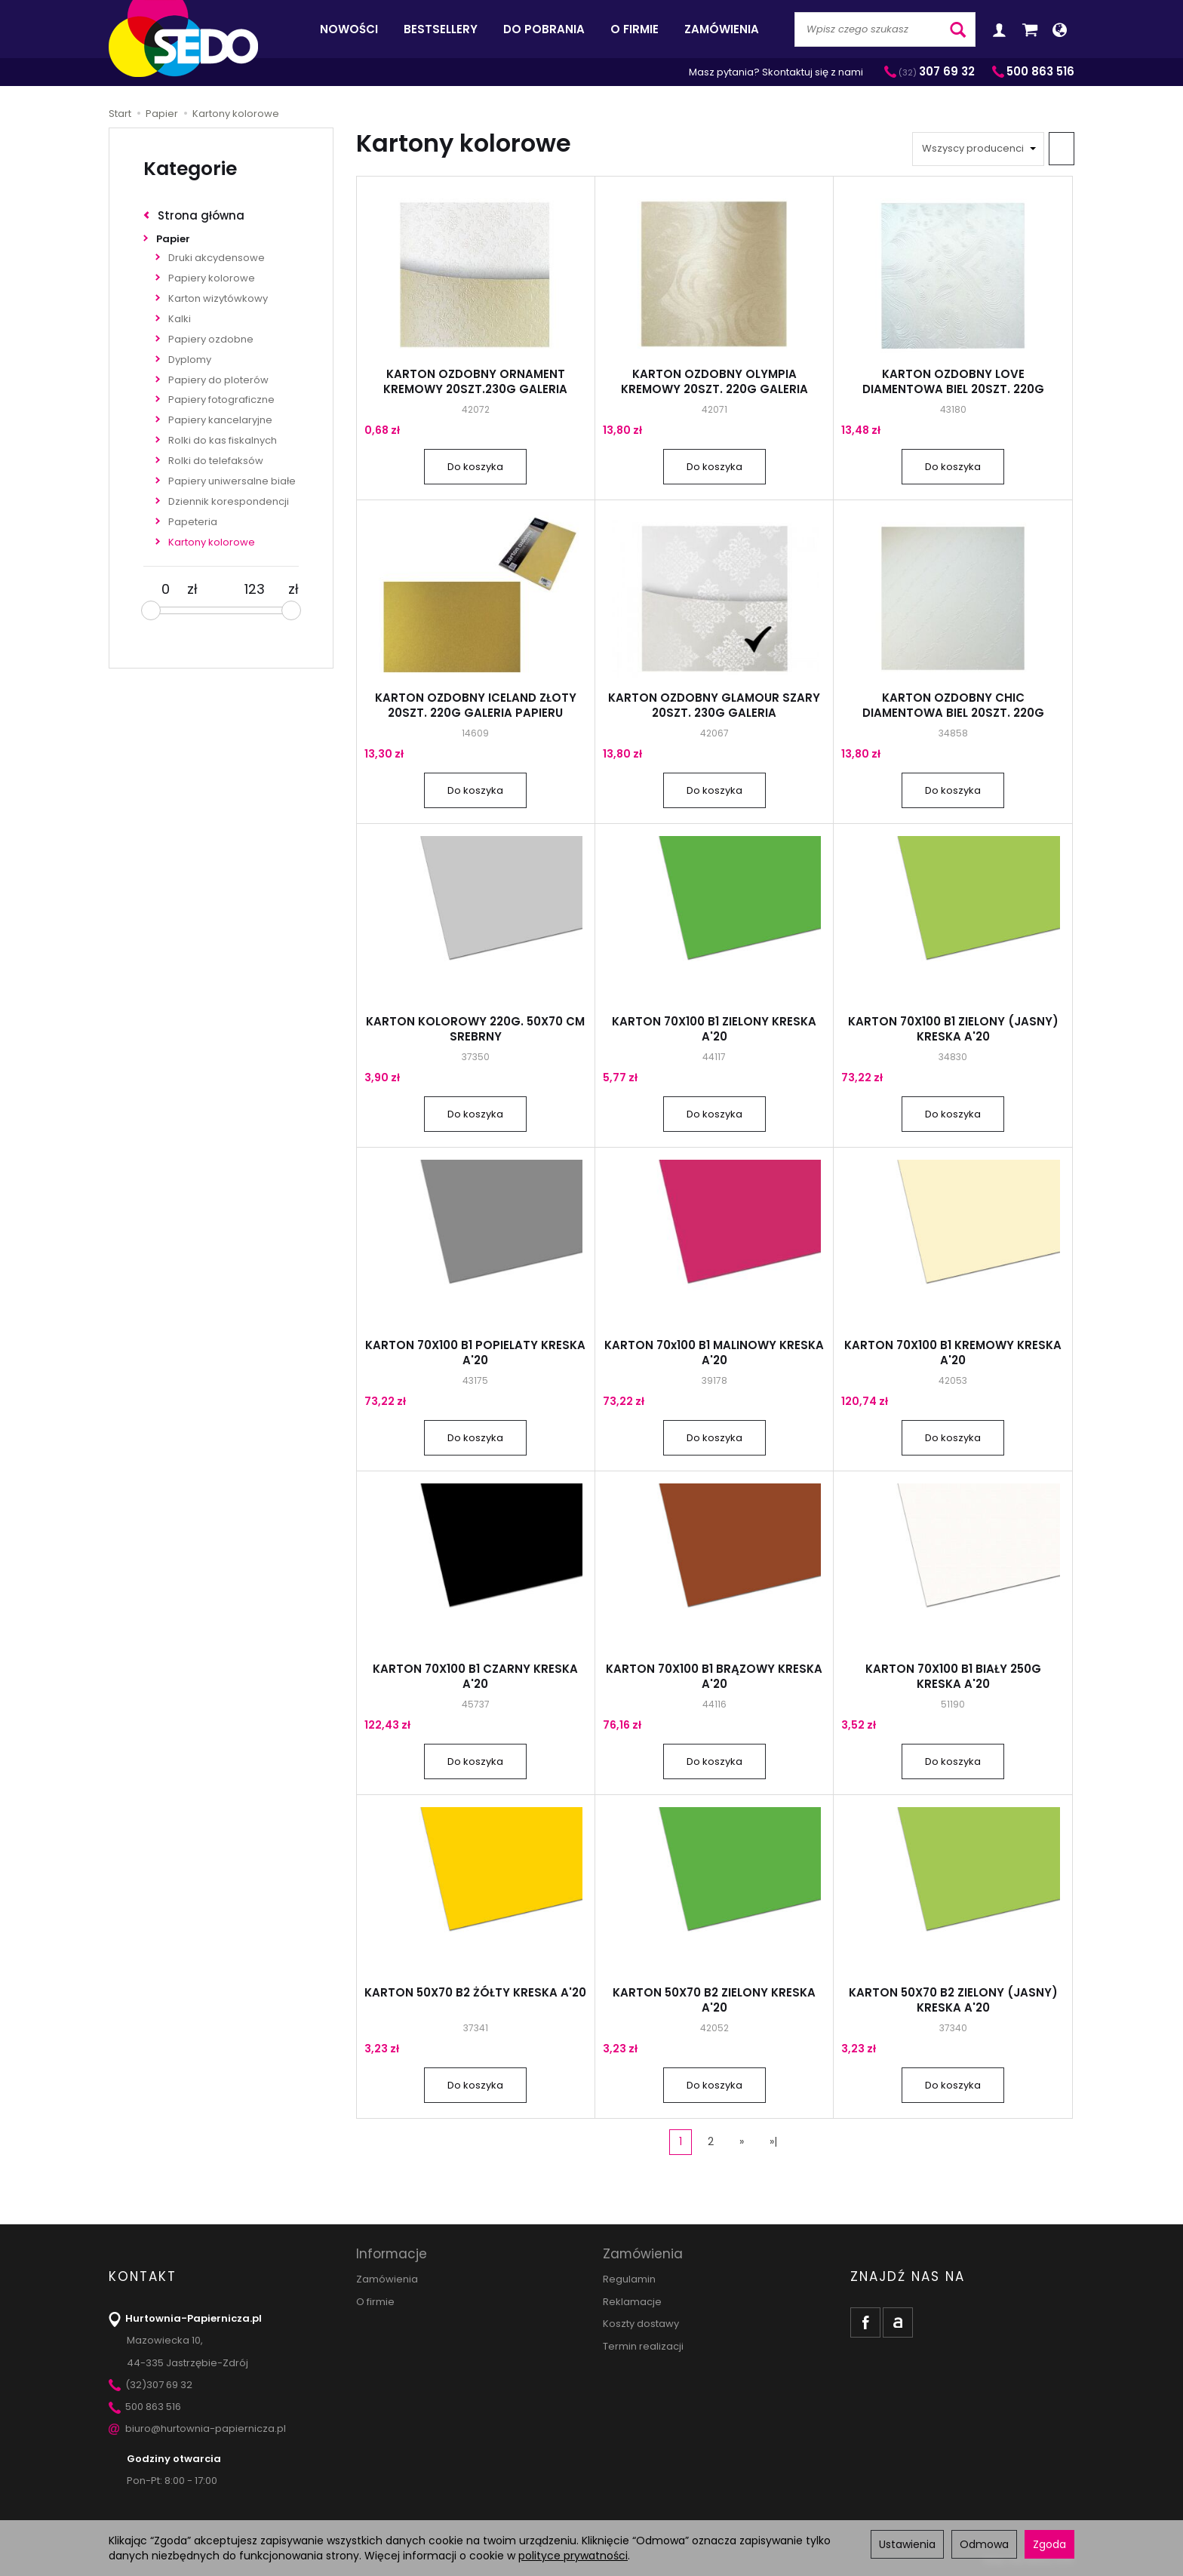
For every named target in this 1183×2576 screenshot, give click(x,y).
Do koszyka (475, 467)
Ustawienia (907, 2544)
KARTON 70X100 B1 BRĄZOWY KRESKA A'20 (714, 1676)
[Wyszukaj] (958, 29)
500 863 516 (145, 2406)
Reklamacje (632, 2302)
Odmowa (984, 2544)
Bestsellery (441, 29)
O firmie (634, 29)
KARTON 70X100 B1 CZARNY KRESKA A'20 (475, 1676)
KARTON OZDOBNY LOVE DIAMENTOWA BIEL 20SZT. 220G (953, 381)
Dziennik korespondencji (228, 501)
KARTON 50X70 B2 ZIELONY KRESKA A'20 (714, 1999)
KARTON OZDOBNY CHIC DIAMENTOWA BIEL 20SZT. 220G (953, 705)
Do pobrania (544, 29)
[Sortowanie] (1061, 149)
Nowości (349, 29)
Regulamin (629, 2279)
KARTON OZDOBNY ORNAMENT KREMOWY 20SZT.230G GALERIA (475, 381)
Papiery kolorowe (211, 278)
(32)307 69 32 (150, 2385)
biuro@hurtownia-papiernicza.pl (197, 2428)
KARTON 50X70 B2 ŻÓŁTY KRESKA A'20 (475, 1992)
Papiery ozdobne (211, 339)
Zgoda (1049, 2544)
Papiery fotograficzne (221, 399)
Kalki (179, 319)
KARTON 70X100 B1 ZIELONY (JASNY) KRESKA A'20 (953, 1028)
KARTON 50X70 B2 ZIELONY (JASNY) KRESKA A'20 (953, 1999)
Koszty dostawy (641, 2323)
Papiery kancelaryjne (220, 420)
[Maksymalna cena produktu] (254, 589)
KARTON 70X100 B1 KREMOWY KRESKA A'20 (953, 1352)
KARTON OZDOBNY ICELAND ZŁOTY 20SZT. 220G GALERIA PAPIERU (475, 705)
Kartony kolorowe (211, 542)
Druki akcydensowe (216, 258)
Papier (173, 239)
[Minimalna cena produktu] (165, 589)
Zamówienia (721, 29)
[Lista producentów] (978, 149)
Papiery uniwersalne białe (232, 481)
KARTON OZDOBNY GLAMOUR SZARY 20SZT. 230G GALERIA (714, 705)
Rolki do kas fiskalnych (222, 440)
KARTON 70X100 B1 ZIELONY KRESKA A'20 (714, 1028)
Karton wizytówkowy (218, 298)
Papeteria (192, 522)
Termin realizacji (643, 2346)
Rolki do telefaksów (215, 460)
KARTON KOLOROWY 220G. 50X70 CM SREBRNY (475, 1028)
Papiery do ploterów (218, 380)
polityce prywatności (573, 2555)
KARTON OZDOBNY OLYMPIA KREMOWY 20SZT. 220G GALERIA (714, 381)
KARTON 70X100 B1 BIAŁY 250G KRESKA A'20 (953, 1676)
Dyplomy (189, 359)
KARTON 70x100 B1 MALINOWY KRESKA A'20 (714, 1352)
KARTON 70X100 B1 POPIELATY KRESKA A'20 (475, 1352)
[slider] (151, 610)
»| (773, 2141)
